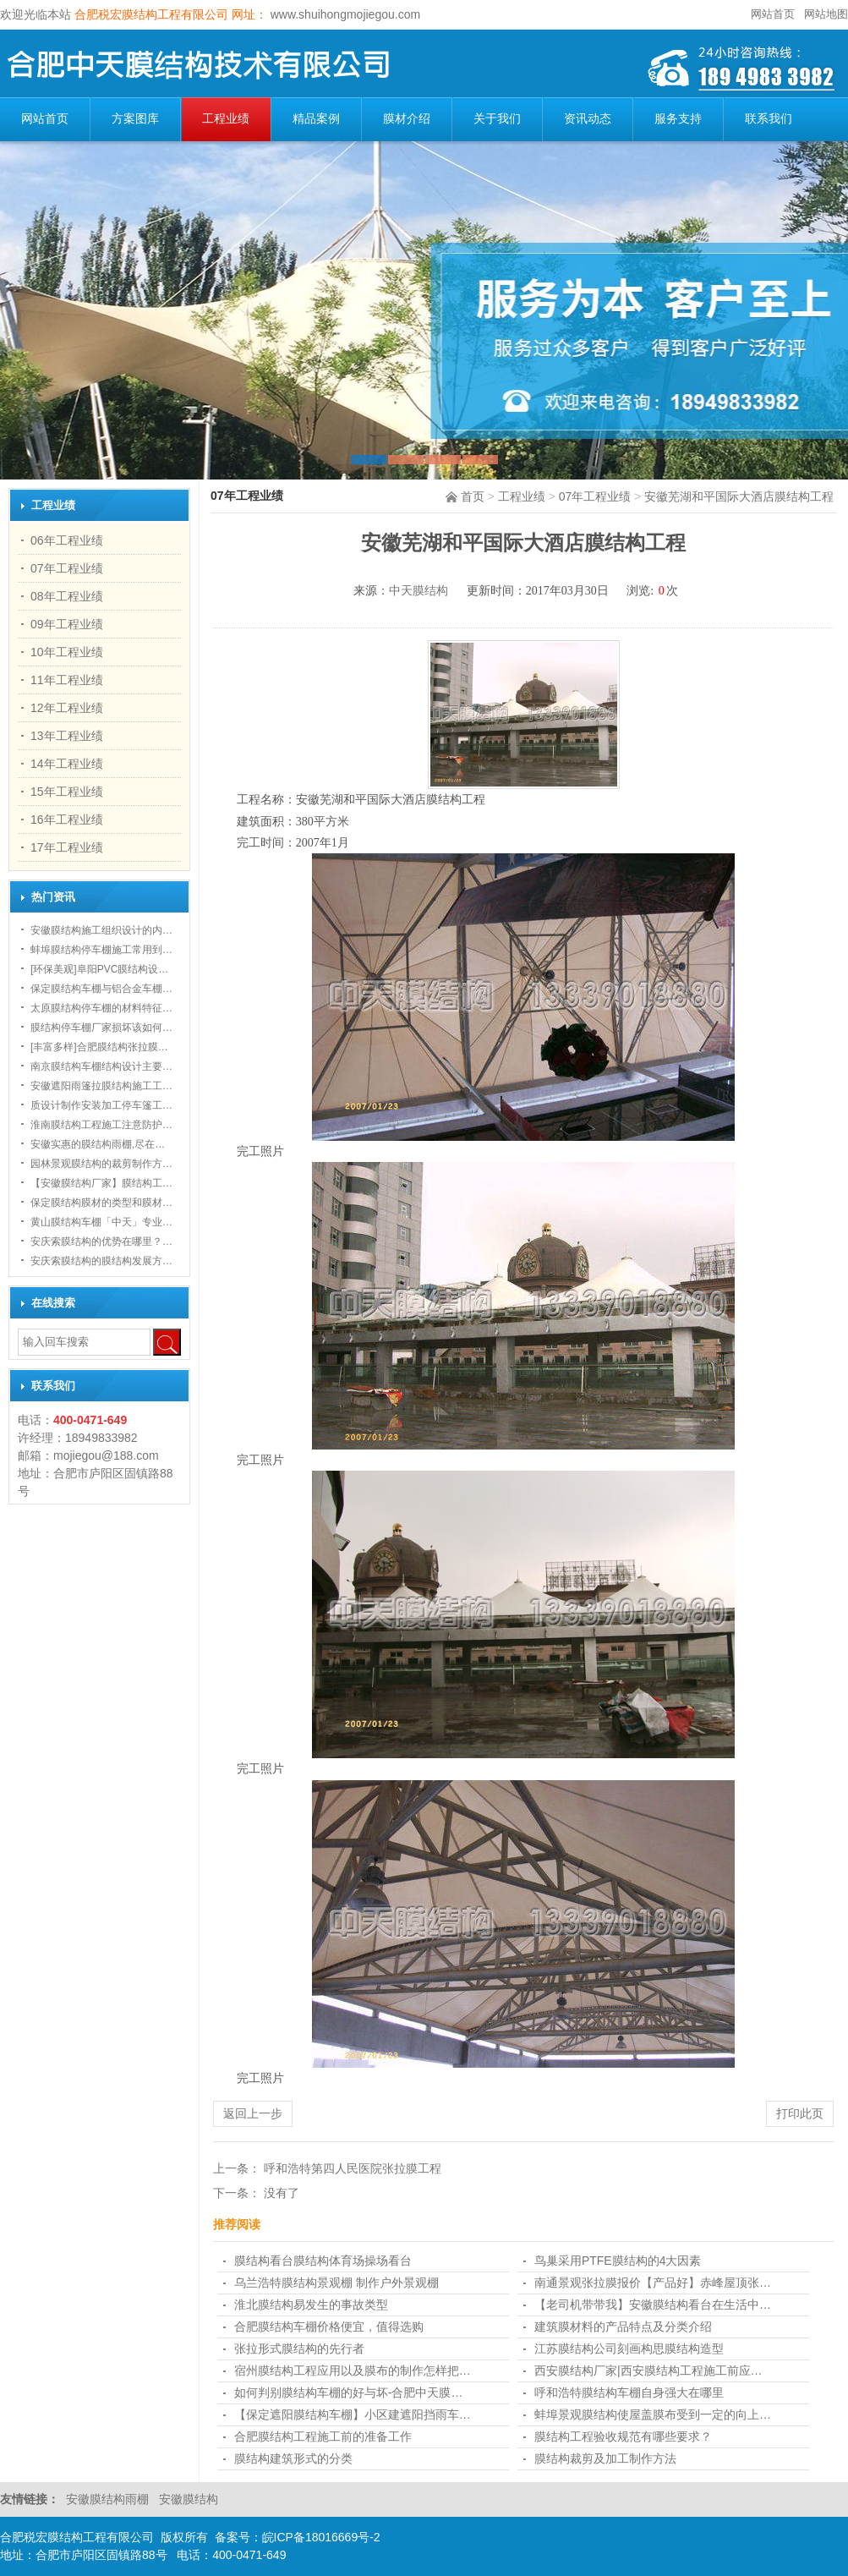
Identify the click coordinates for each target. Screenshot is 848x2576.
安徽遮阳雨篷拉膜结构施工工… (101, 1086)
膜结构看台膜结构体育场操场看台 (323, 2260)
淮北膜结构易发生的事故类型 (311, 2304)
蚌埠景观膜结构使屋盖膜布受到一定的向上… (652, 2414)
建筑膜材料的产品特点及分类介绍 (623, 2326)
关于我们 (497, 118)
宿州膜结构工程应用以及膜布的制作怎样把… (352, 2370)
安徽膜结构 (188, 2499)
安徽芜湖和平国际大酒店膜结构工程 (739, 496)
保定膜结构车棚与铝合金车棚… (101, 989)
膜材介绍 (406, 118)
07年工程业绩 (595, 496)
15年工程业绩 (66, 791)
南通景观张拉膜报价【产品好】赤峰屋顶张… (652, 2282)
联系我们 (768, 118)
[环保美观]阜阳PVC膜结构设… (99, 969)
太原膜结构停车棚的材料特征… (101, 1008)
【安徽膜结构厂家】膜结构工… (101, 1183)
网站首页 (773, 14)
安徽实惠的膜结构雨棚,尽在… (97, 1144)
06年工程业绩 (66, 540)
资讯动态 (587, 118)
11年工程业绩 (66, 680)
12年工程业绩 (66, 708)
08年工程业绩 (66, 596)
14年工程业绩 (66, 763)
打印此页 (799, 2113)
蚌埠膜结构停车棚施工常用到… (101, 950)
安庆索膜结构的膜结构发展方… (101, 1261)
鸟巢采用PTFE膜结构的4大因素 (618, 2260)
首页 (472, 496)
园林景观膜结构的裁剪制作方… (101, 1164)
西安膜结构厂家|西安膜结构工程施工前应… (648, 2370)
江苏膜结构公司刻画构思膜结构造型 (629, 2348)
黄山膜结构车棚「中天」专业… (101, 1222)
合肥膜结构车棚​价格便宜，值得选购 (329, 2326)
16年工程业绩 (66, 819)
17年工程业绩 (66, 847)
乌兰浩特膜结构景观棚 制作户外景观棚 (336, 2282)
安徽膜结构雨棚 (109, 2499)
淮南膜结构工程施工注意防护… (101, 1125)
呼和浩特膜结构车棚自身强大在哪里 (629, 2392)
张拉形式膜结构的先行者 (299, 2348)
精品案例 (316, 118)
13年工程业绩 (66, 736)
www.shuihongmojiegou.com (343, 14)
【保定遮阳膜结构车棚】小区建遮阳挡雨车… (352, 2414)
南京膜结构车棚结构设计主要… (101, 1066)
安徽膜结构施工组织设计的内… (101, 930)
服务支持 (678, 118)
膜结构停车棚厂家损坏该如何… (101, 1027)
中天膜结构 (418, 590)
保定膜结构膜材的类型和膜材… (101, 1203)
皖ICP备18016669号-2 (321, 2537)
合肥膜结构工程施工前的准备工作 (323, 2436)
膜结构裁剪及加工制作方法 (605, 2458)
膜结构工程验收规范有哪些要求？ (623, 2436)
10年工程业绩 (66, 652)
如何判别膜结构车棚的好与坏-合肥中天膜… (348, 2392)
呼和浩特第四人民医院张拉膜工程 (352, 2168)
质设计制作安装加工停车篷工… (101, 1105)
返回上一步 (252, 2113)
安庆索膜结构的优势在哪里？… (101, 1241)
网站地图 (826, 14)
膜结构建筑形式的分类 (293, 2458)
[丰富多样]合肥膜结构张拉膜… (99, 1047)
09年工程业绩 (66, 624)
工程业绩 (225, 118)
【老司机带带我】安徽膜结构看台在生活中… (652, 2304)
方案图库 (135, 118)
